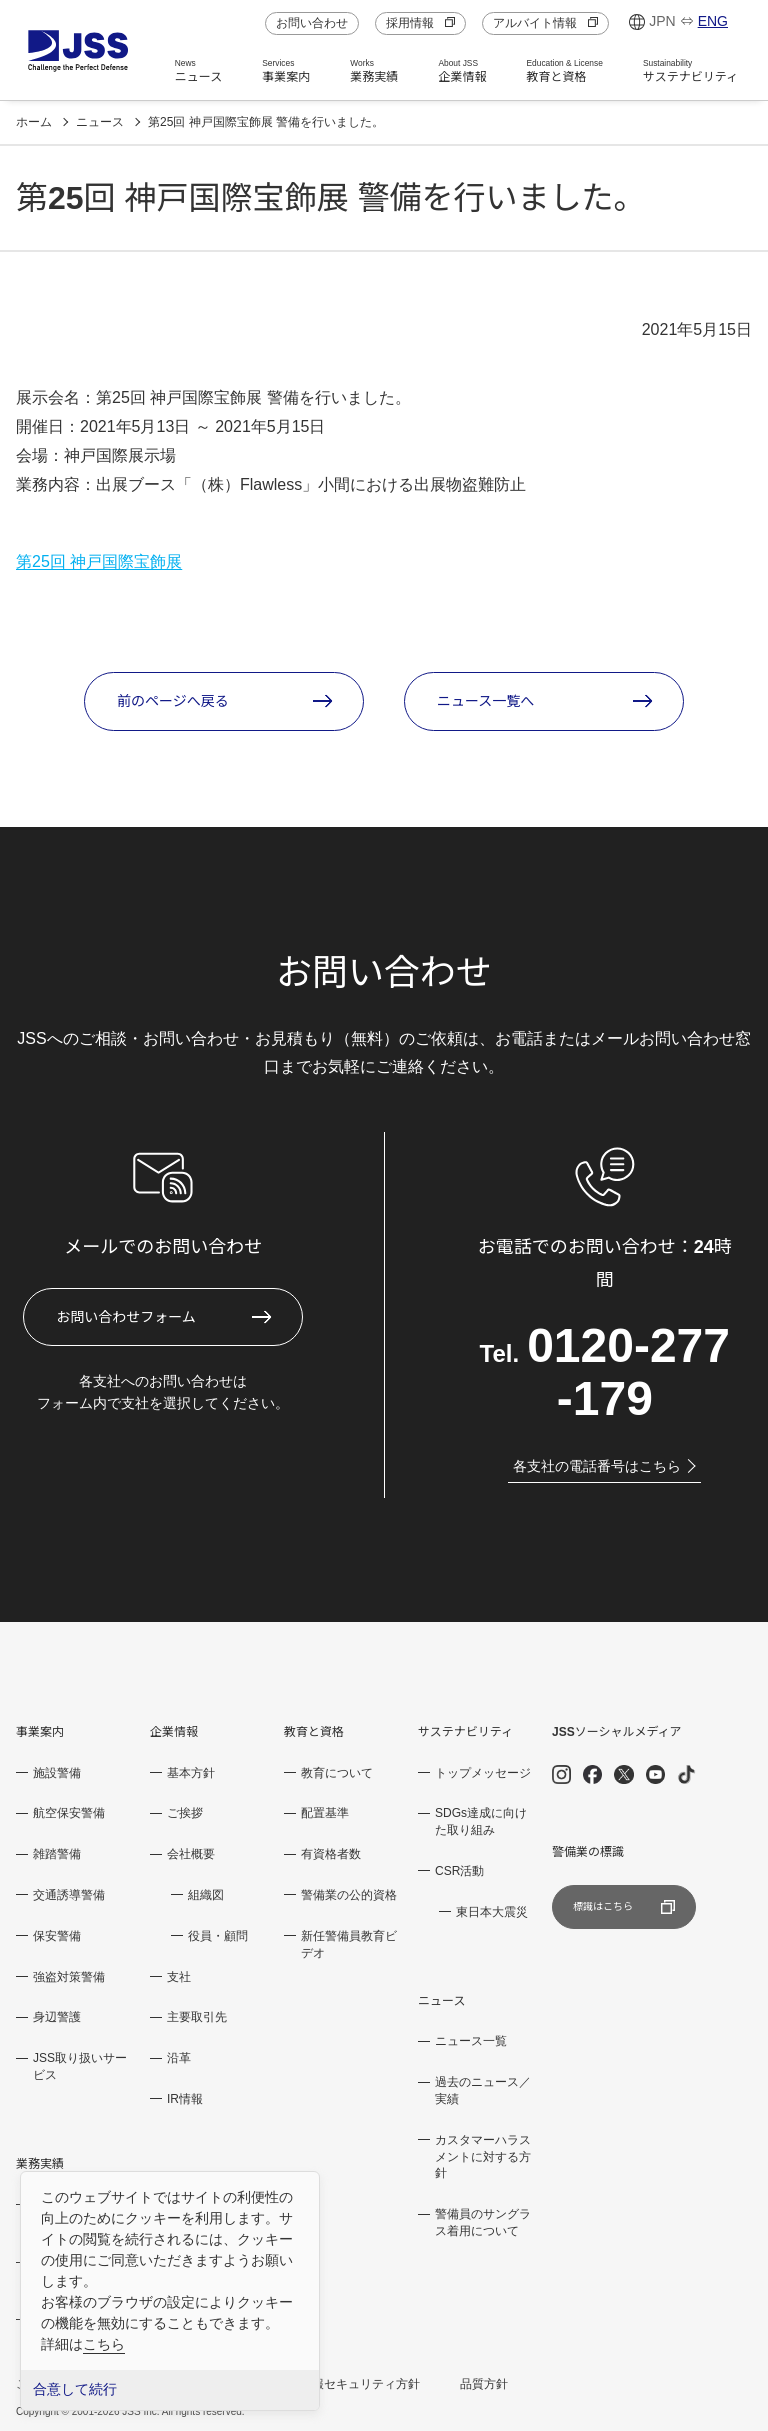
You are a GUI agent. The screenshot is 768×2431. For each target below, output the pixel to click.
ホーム (34, 122)
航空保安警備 (69, 1813)
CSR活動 (459, 1871)
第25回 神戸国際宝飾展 (99, 561)
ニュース (198, 71)
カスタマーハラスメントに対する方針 (483, 2157)
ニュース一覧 (471, 2041)
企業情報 (462, 71)
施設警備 (57, 1773)
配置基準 (325, 1813)
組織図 (206, 1895)
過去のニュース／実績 (483, 2090)
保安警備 (57, 1936)
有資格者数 (331, 1854)
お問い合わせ (312, 23)
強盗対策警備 (69, 1977)
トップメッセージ (483, 1773)
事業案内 (286, 71)
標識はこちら (624, 1907)
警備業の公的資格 (349, 1895)
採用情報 (420, 23)
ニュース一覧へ (485, 701)
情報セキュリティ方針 (360, 2384)
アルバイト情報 (545, 23)
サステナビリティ (690, 71)
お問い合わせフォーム (126, 1317)
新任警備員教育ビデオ (349, 1944)
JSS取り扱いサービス (80, 2066)
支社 (179, 1977)
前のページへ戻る (173, 701)
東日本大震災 (492, 1912)
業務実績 (374, 71)
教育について (337, 1773)
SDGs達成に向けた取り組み (481, 1821)
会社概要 (191, 1854)
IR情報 (185, 2099)
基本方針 (191, 1773)
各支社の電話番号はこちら (604, 1466)
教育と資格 (565, 71)
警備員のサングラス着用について (483, 2222)
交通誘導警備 (69, 1895)
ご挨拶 (185, 1813)
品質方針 (484, 2384)
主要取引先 (197, 2017)
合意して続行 (75, 2389)
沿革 (179, 2058)
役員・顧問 (218, 1936)
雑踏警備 (57, 1854)
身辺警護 (57, 2017)
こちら (104, 2344)
